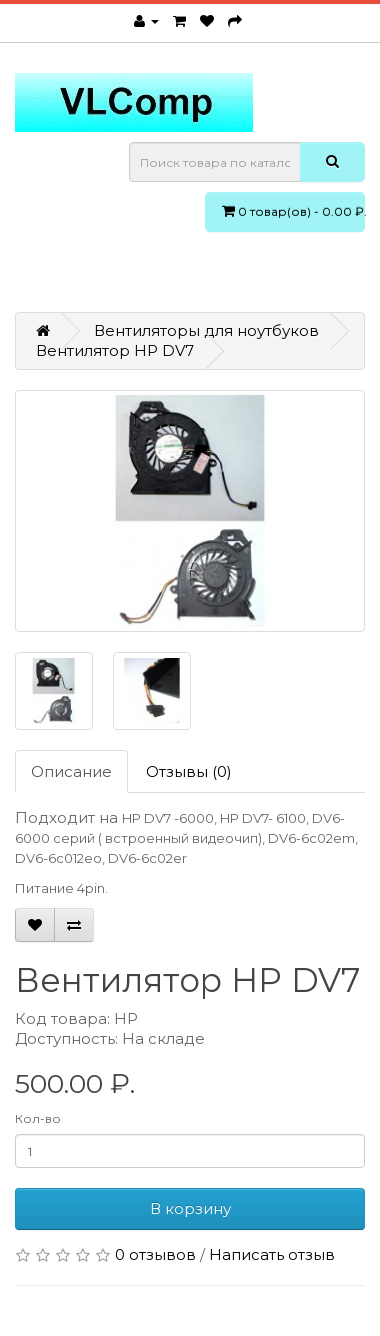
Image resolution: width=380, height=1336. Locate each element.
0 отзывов (155, 1254)
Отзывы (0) (189, 771)
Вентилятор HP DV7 (115, 350)
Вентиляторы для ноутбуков (206, 330)
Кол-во (38, 1118)
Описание (71, 771)
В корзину (190, 1208)
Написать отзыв (272, 1254)
